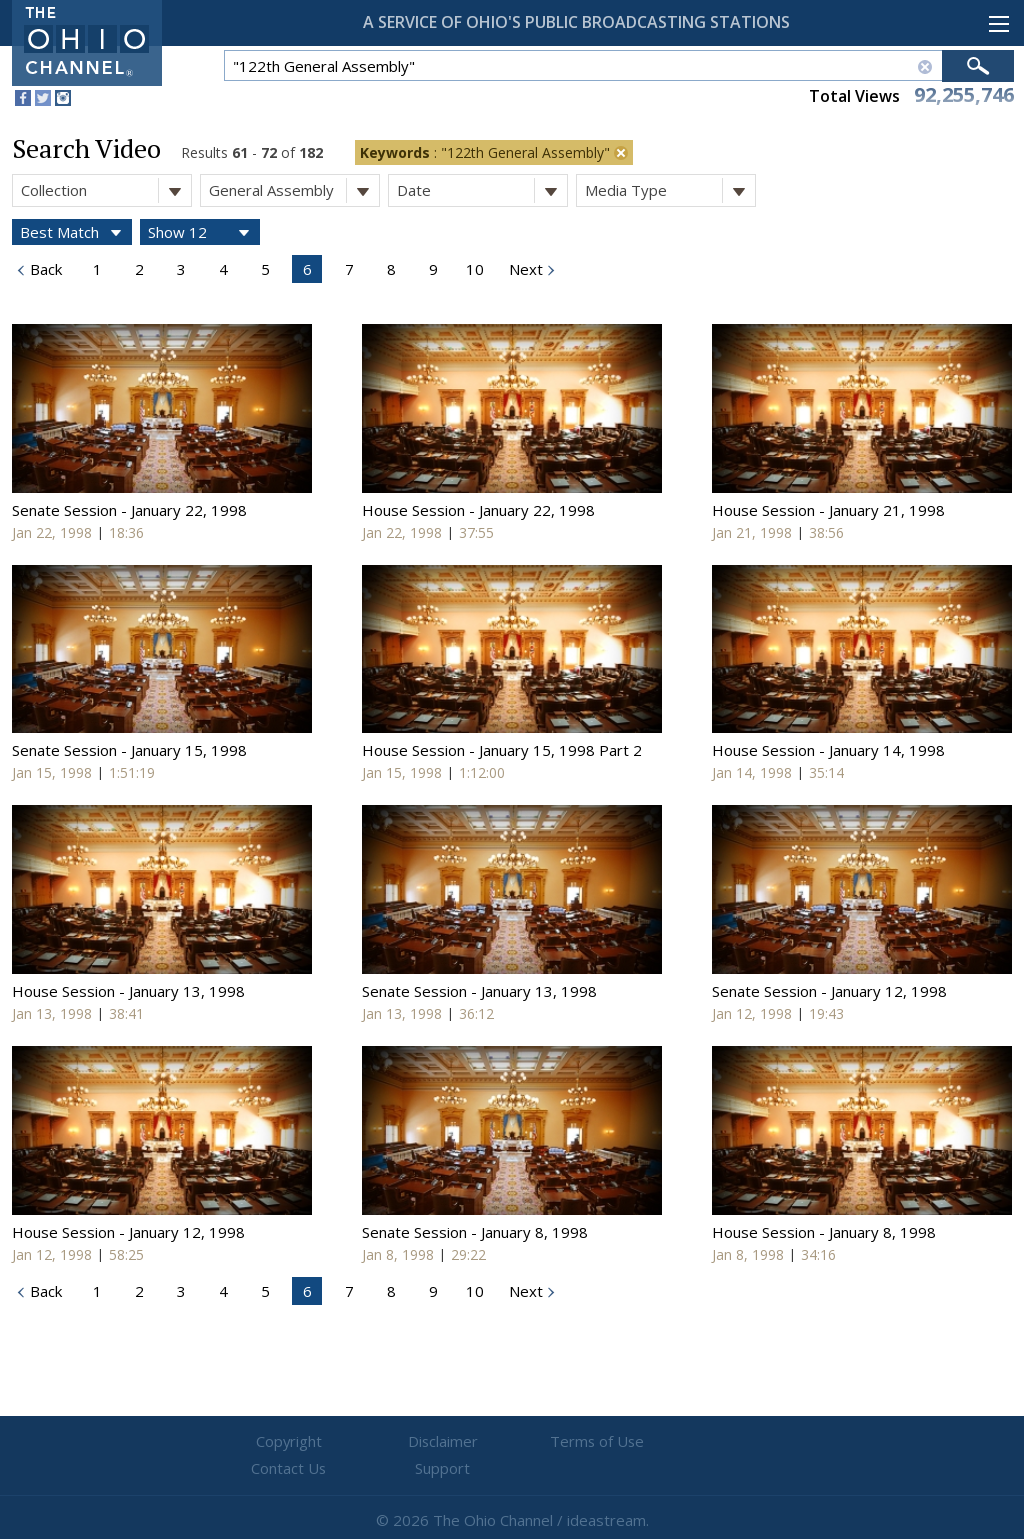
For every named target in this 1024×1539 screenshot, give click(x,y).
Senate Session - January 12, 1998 (829, 991)
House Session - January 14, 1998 (828, 750)
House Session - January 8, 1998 (824, 1232)
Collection (106, 190)
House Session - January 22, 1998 (478, 510)
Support (752, 1442)
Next (524, 269)
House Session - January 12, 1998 (128, 1232)
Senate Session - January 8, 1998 (475, 1232)
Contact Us (632, 1442)
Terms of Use (512, 1442)
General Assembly (294, 190)
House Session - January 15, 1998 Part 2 (502, 750)
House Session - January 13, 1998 (128, 991)
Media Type (670, 190)
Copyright (272, 1442)
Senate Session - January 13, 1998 (479, 991)
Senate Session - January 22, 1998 (129, 510)
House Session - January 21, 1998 (828, 510)
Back (44, 269)
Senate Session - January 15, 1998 (129, 750)
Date (482, 190)
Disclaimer (392, 1442)
